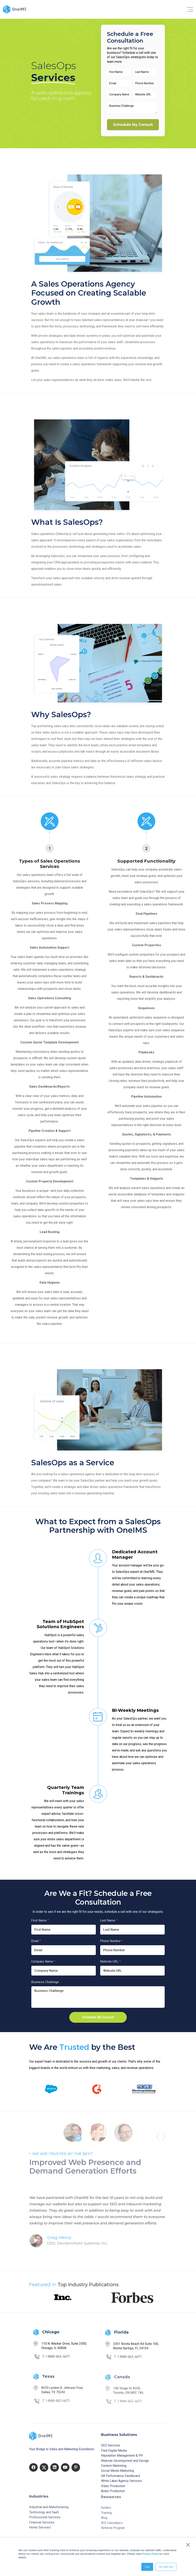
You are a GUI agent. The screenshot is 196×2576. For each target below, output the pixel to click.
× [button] (188, 2545)
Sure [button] (147, 2566)
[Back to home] (15, 9)
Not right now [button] (166, 2566)
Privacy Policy (150, 2553)
